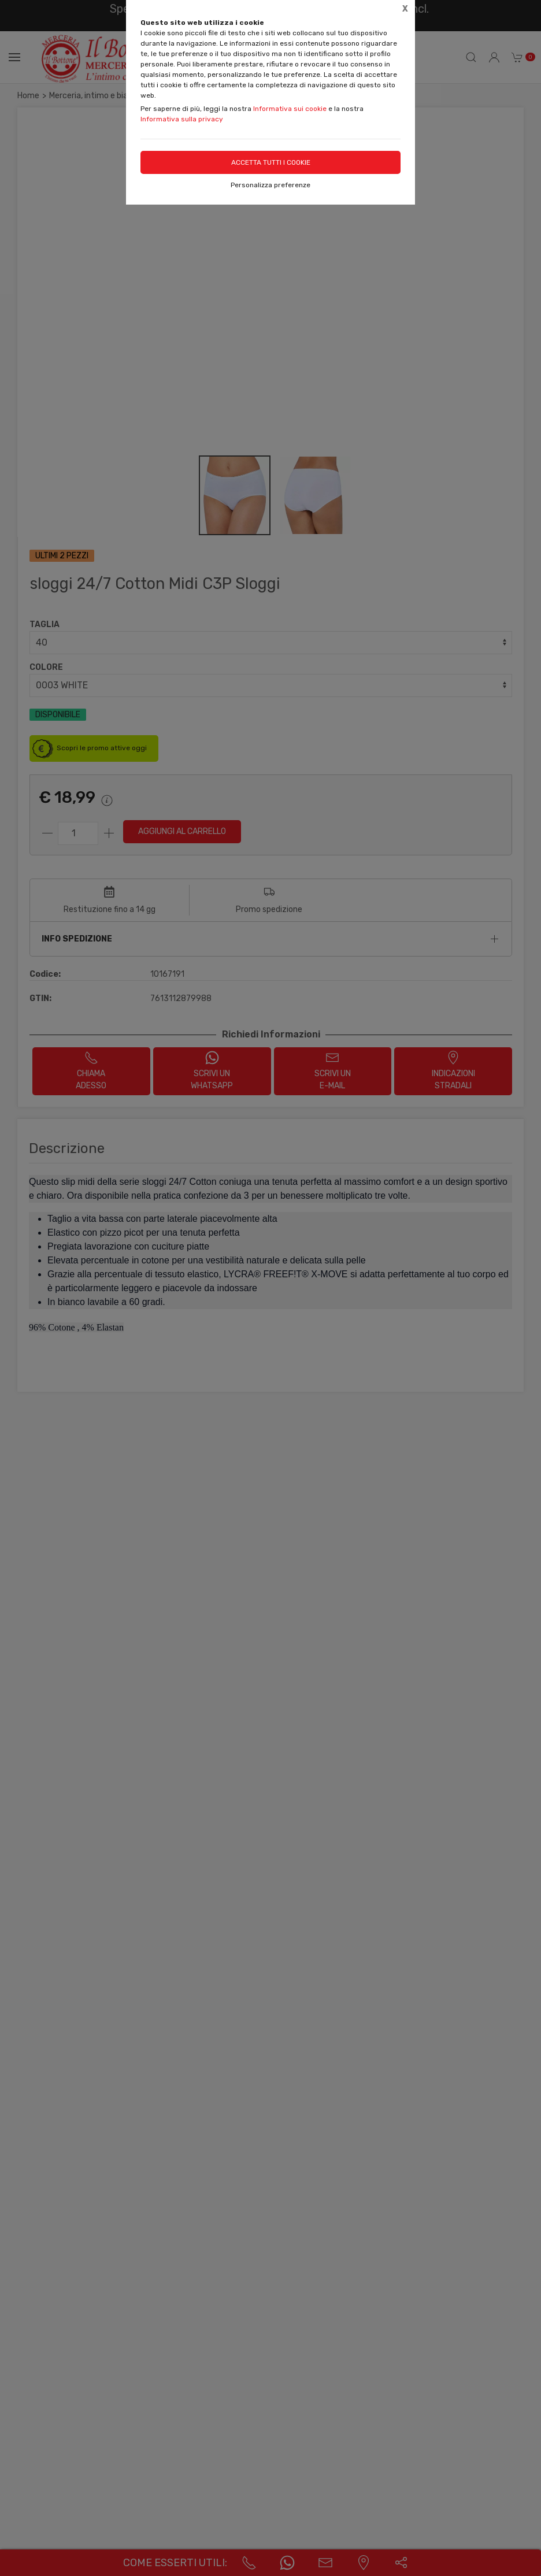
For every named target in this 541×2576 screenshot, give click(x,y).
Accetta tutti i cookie (270, 162)
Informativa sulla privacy (181, 119)
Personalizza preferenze (270, 185)
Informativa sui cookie (290, 109)
